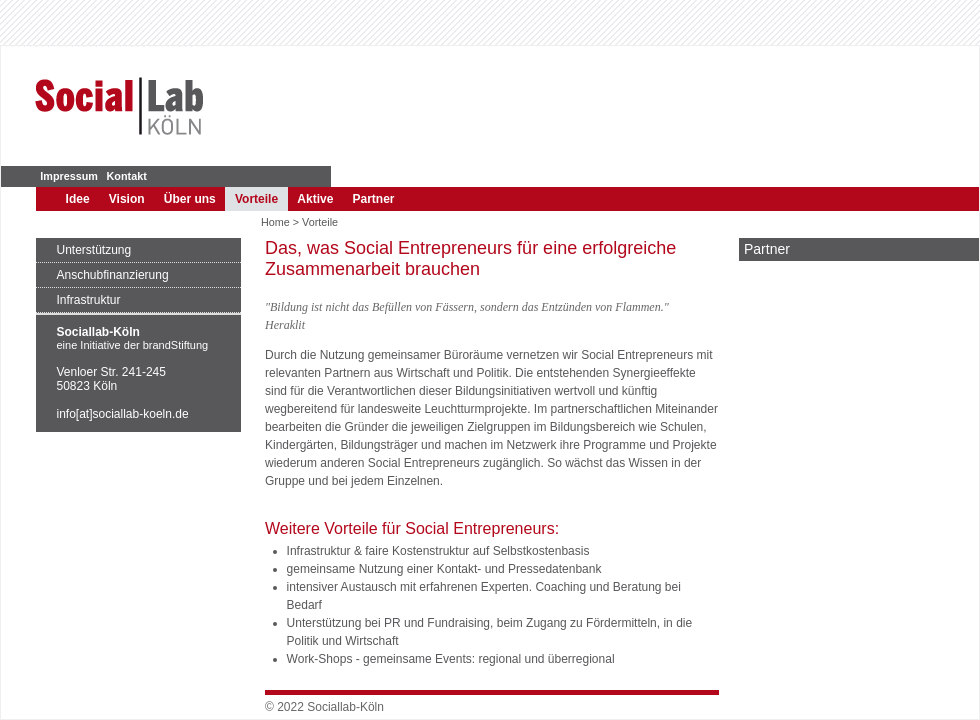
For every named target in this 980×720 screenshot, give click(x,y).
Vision (127, 199)
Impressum (69, 176)
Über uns (190, 199)
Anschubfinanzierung (113, 275)
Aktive (315, 199)
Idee (78, 199)
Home (275, 222)
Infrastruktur (89, 300)
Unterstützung (94, 250)
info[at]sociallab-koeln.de (123, 414)
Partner (374, 199)
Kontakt (127, 176)
